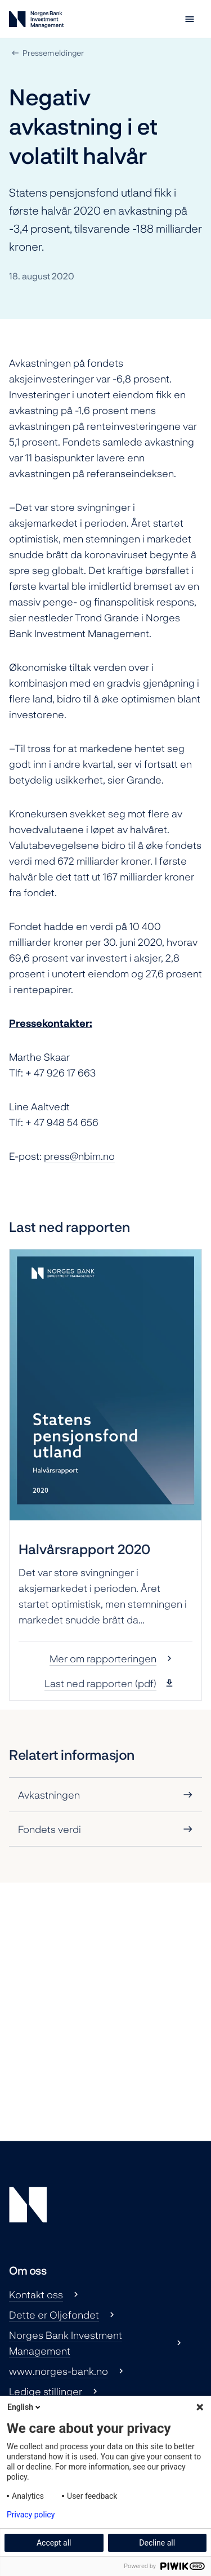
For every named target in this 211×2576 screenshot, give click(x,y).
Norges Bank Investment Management (65, 2343)
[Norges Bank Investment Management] (36, 21)
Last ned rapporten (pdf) (100, 1683)
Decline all (157, 2542)
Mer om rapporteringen (103, 1658)
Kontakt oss (36, 2294)
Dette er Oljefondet (54, 2314)
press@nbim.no (79, 1156)
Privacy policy (31, 2514)
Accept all (54, 2542)
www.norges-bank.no (58, 2371)
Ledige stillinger (45, 2391)
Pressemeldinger (53, 52)
